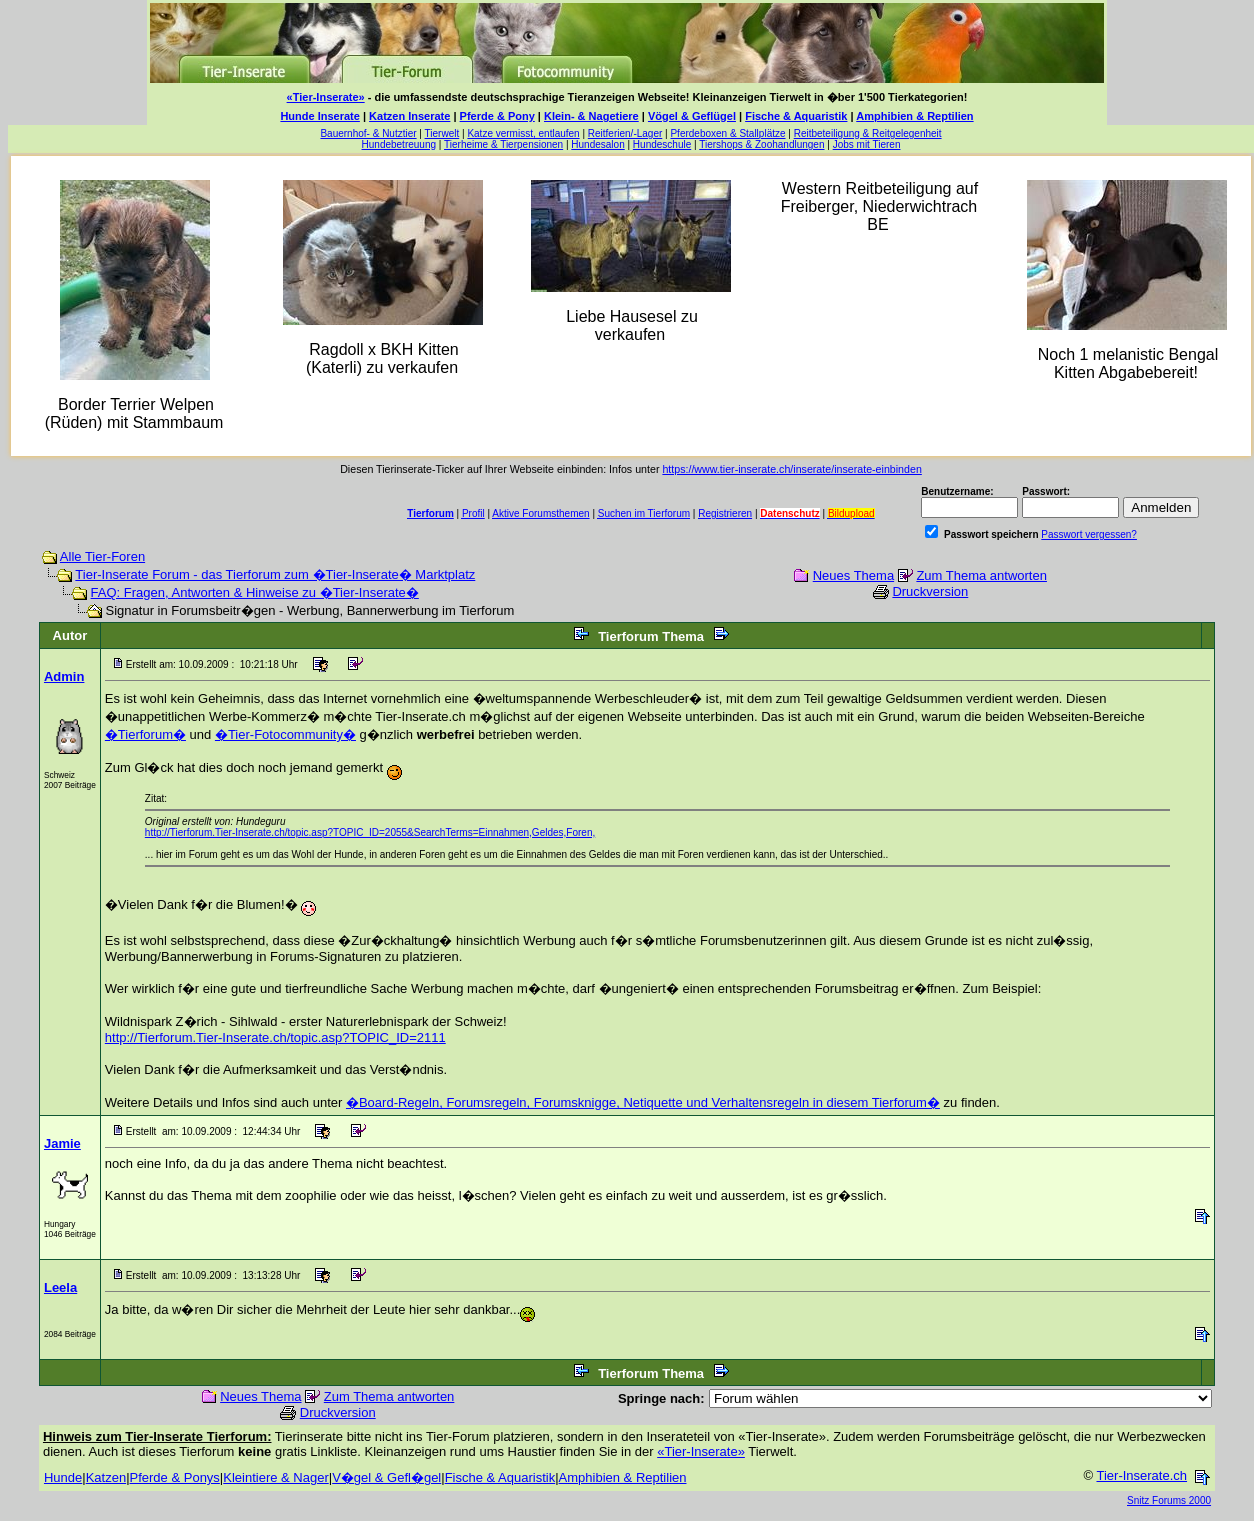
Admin (64, 676)
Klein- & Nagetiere (591, 116)
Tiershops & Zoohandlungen (761, 144)
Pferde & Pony (497, 116)
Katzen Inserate (409, 116)
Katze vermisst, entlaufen (523, 133)
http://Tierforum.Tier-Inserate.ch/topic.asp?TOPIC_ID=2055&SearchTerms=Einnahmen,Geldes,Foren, (370, 832)
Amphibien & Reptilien (914, 116)
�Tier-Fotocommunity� (285, 734)
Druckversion (930, 591)
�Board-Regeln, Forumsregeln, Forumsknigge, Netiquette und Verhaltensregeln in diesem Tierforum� (643, 1102)
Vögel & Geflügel (692, 116)
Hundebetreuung (399, 144)
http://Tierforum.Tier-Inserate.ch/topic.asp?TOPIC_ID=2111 (275, 1037)
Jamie (62, 1143)
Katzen (106, 1477)
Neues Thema (853, 575)
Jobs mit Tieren (867, 144)
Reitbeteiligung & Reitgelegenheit (868, 133)
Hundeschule (662, 144)
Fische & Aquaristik (796, 116)
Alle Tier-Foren (102, 556)
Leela (60, 1287)
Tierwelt (442, 133)
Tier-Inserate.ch (1141, 1475)
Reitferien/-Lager (625, 133)
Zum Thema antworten (981, 575)
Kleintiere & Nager (276, 1477)
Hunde (63, 1477)
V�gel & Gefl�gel (386, 1477)
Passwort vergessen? (1089, 534)
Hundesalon (597, 144)
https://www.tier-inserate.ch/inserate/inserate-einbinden (791, 469)
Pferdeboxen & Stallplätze (727, 133)
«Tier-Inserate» (326, 97)
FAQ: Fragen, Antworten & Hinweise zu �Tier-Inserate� (255, 592)
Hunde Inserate (319, 116)
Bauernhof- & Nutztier (368, 133)
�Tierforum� (145, 734)
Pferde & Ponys (175, 1477)
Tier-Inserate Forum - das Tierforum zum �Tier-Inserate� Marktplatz (275, 574)
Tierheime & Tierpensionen (503, 144)
